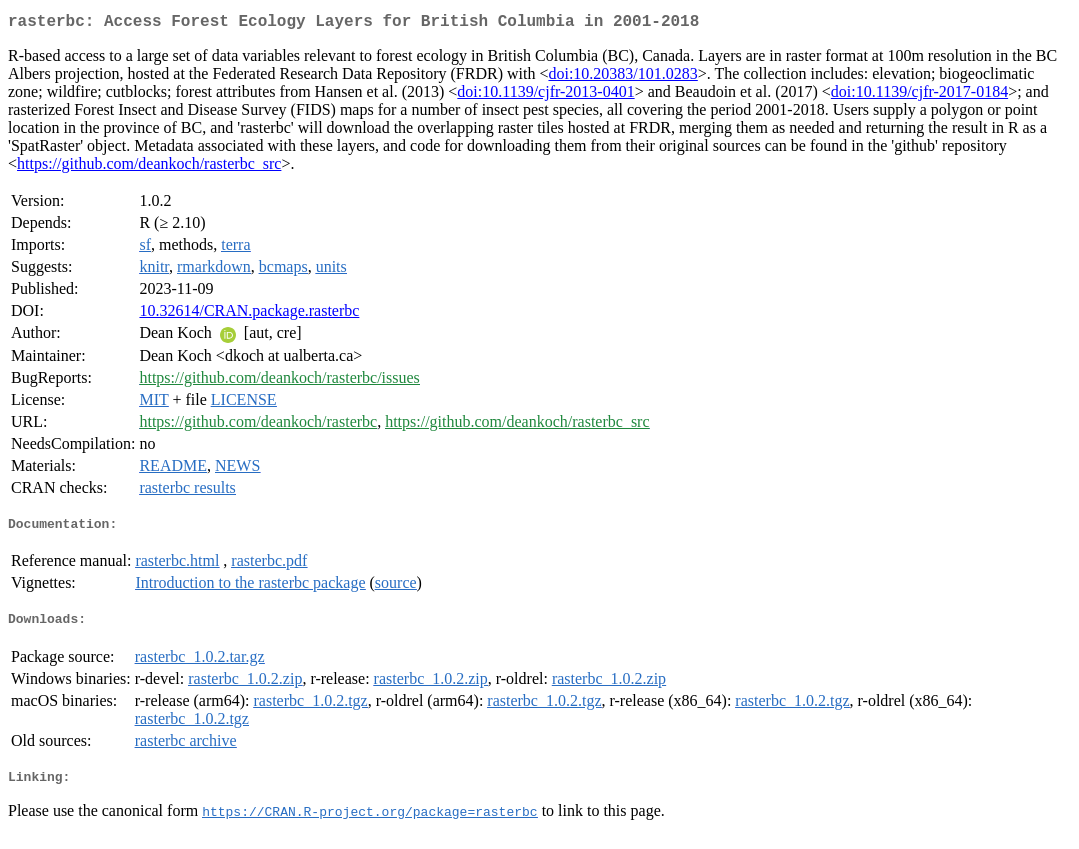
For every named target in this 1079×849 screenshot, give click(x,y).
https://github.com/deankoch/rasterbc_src (149, 167)
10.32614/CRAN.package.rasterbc (249, 314)
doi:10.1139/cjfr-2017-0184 (919, 95)
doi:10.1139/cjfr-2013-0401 (545, 95)
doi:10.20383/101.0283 (622, 77)
